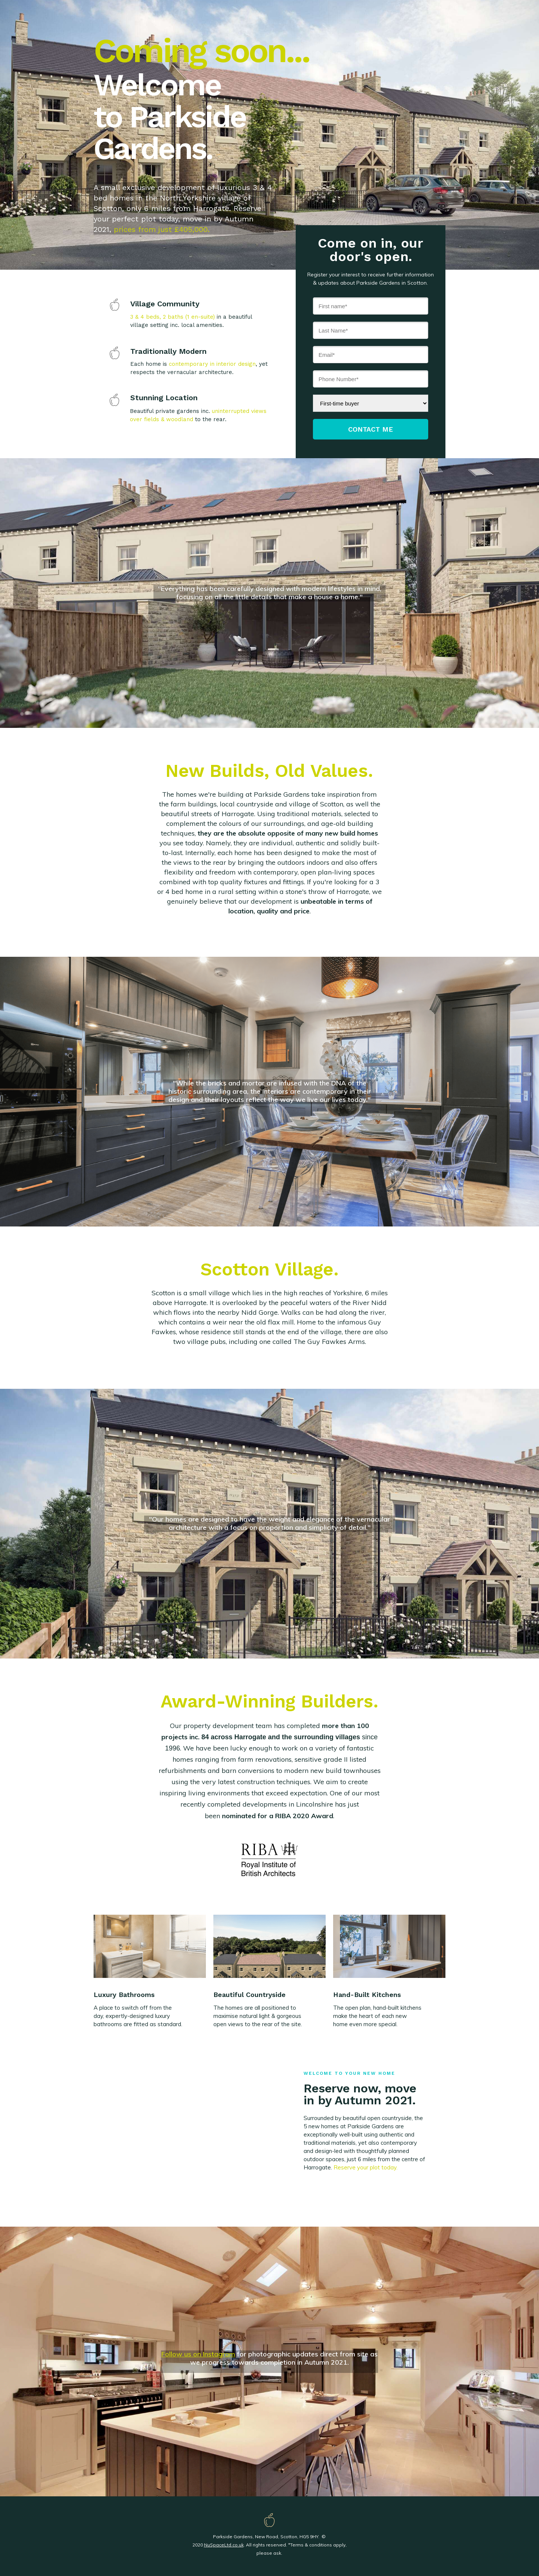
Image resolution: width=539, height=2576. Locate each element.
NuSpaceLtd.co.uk (224, 2545)
